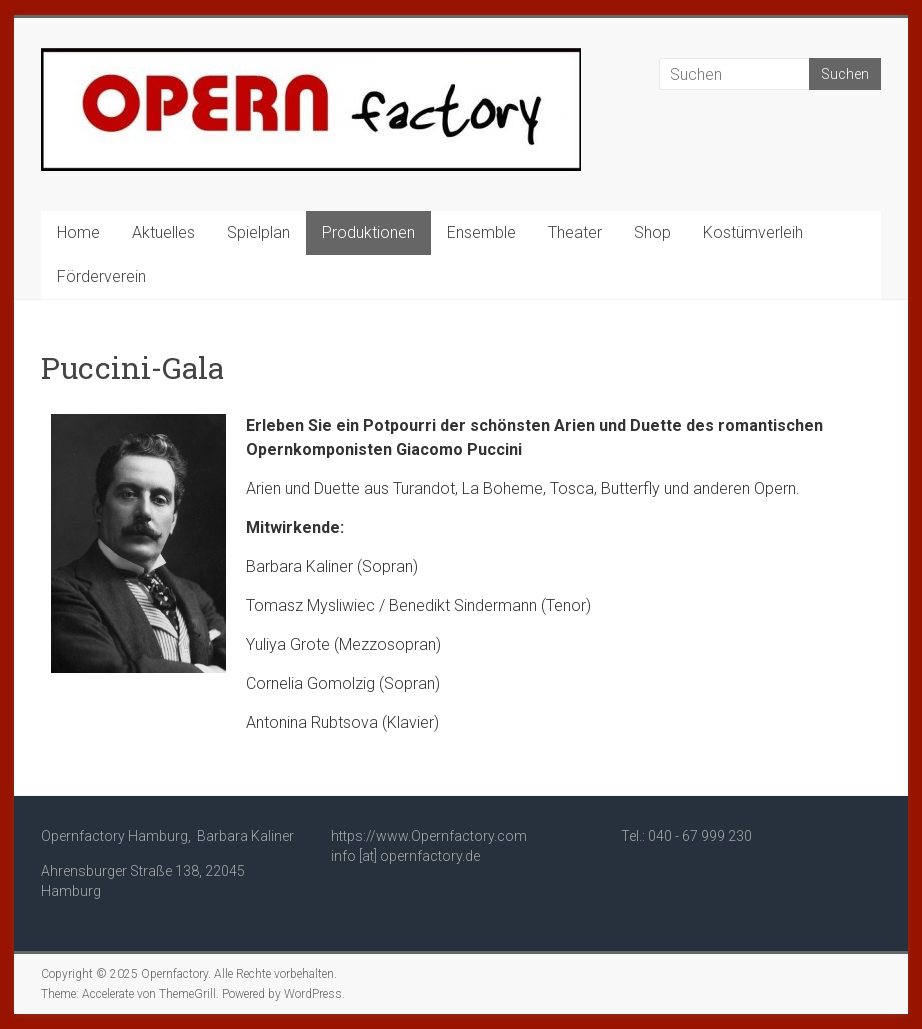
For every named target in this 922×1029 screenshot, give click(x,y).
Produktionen (368, 232)
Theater (575, 232)
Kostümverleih (753, 232)
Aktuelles (163, 232)
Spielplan (258, 232)
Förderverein (101, 276)
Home (78, 232)
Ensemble (481, 232)
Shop (652, 232)
